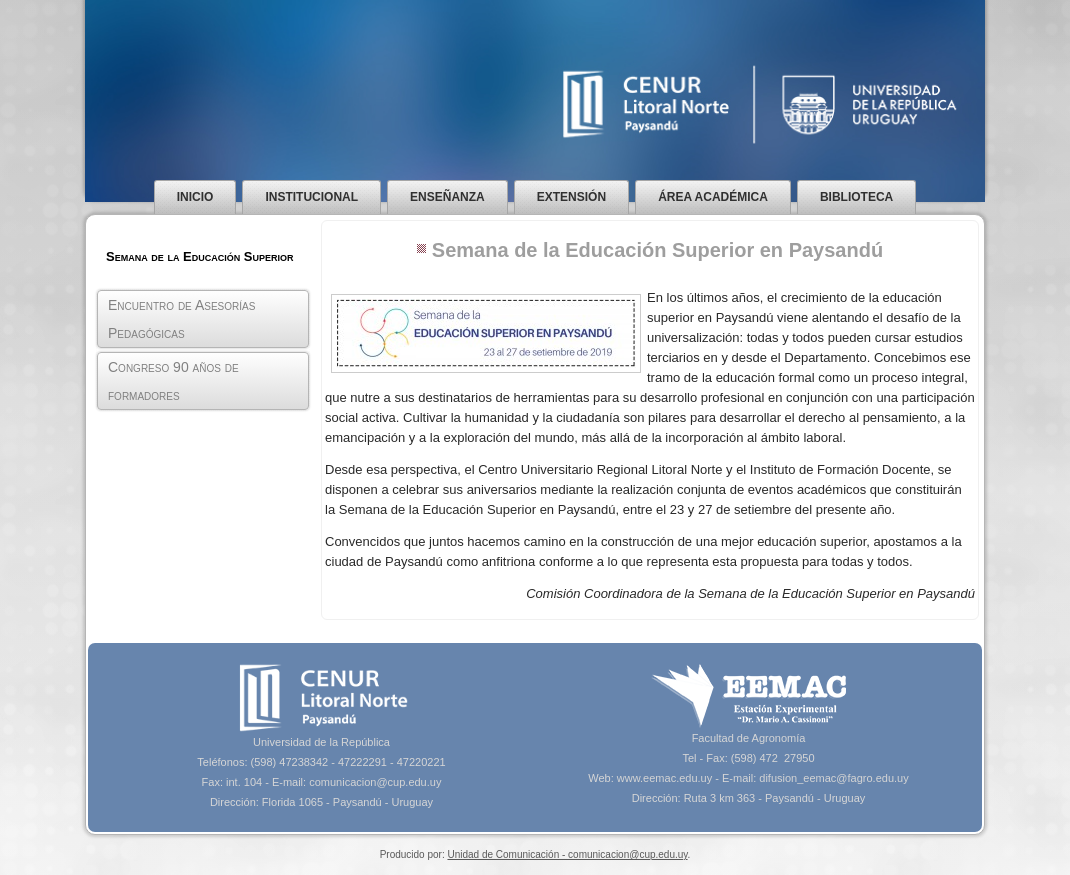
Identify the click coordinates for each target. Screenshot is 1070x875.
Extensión (571, 197)
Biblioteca (856, 197)
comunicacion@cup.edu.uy (375, 782)
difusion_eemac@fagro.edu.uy (833, 778)
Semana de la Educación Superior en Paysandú (657, 250)
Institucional (311, 197)
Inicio (195, 197)
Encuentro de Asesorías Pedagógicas (181, 319)
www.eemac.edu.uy (664, 778)
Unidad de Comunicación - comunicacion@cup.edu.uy (567, 854)
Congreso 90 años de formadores (173, 381)
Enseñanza (447, 197)
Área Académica (713, 197)
